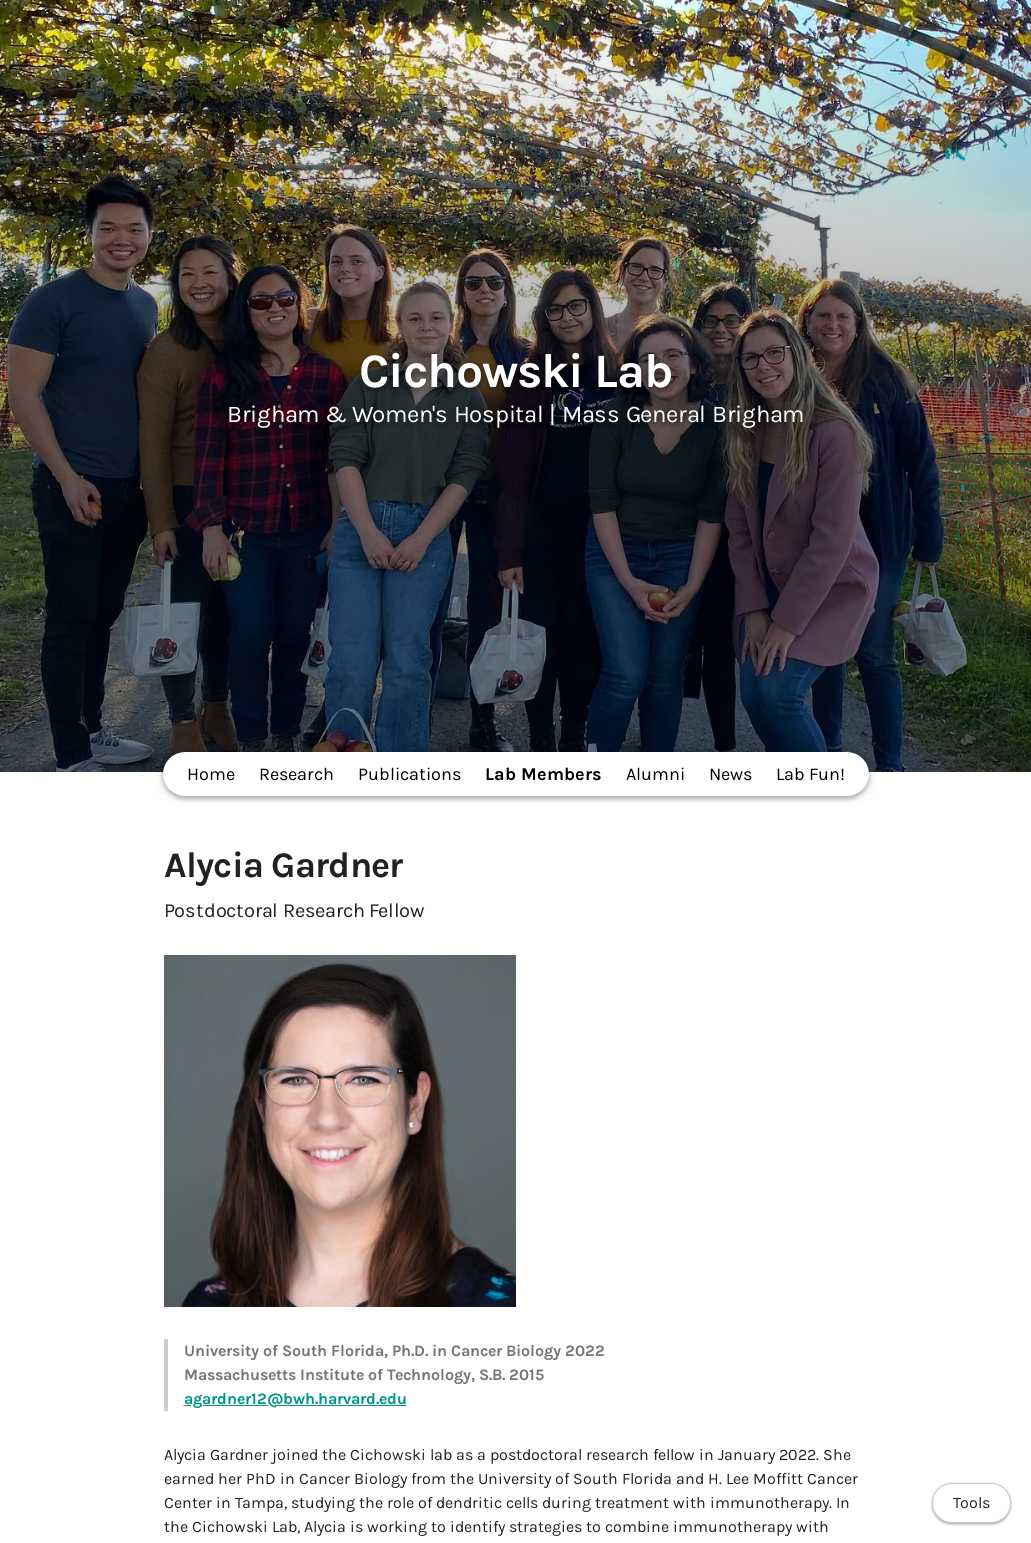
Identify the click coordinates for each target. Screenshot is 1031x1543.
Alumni (655, 774)
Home (211, 774)
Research (296, 774)
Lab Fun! (810, 774)
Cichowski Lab (516, 371)
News (730, 774)
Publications (409, 774)
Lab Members (543, 774)
